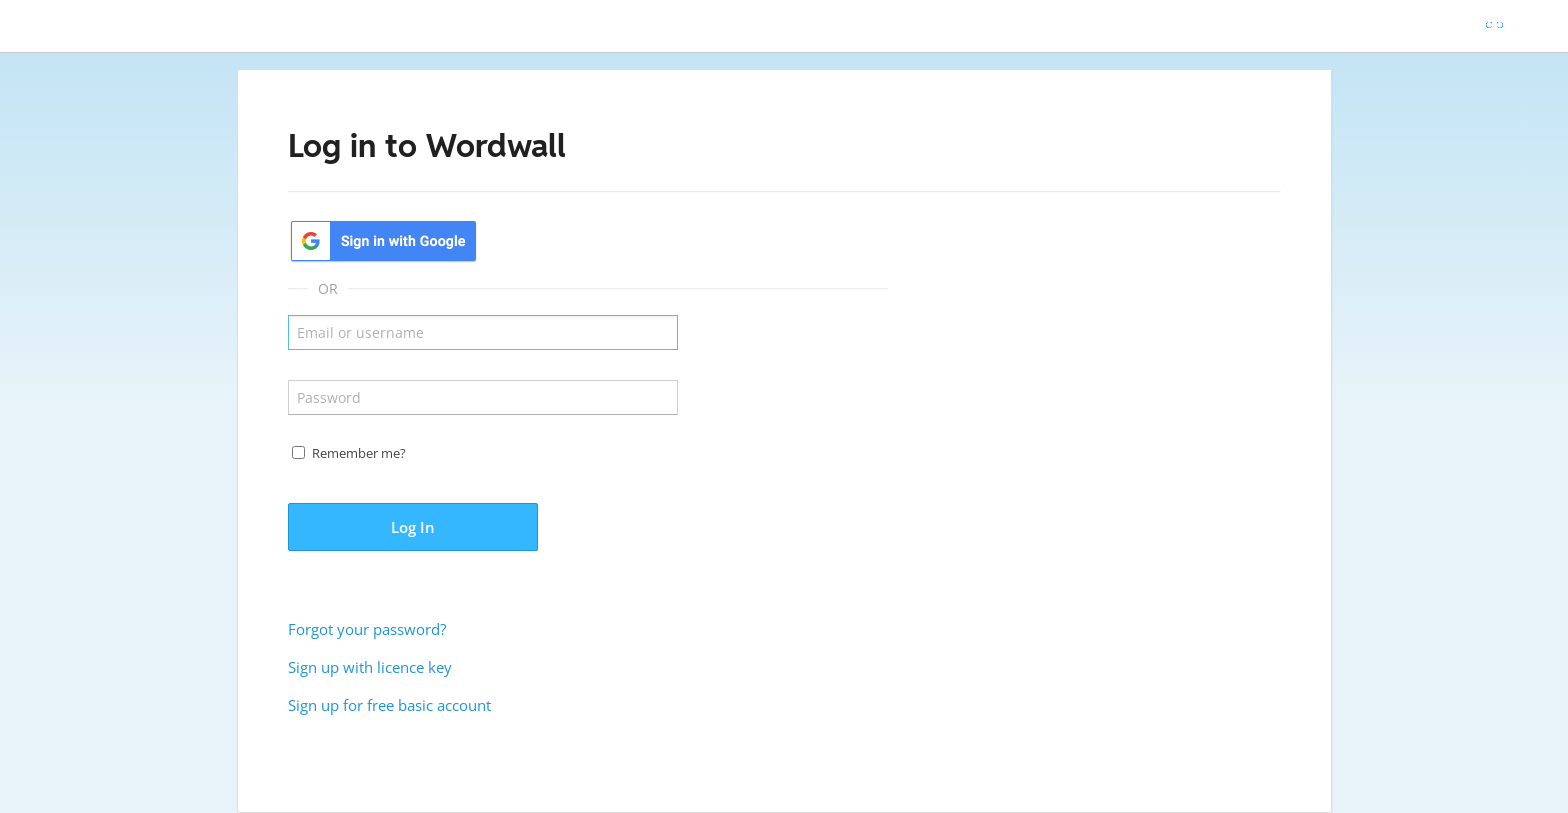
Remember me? (359, 453)
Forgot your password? (367, 629)
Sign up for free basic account (389, 705)
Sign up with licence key (370, 667)
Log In (413, 527)
